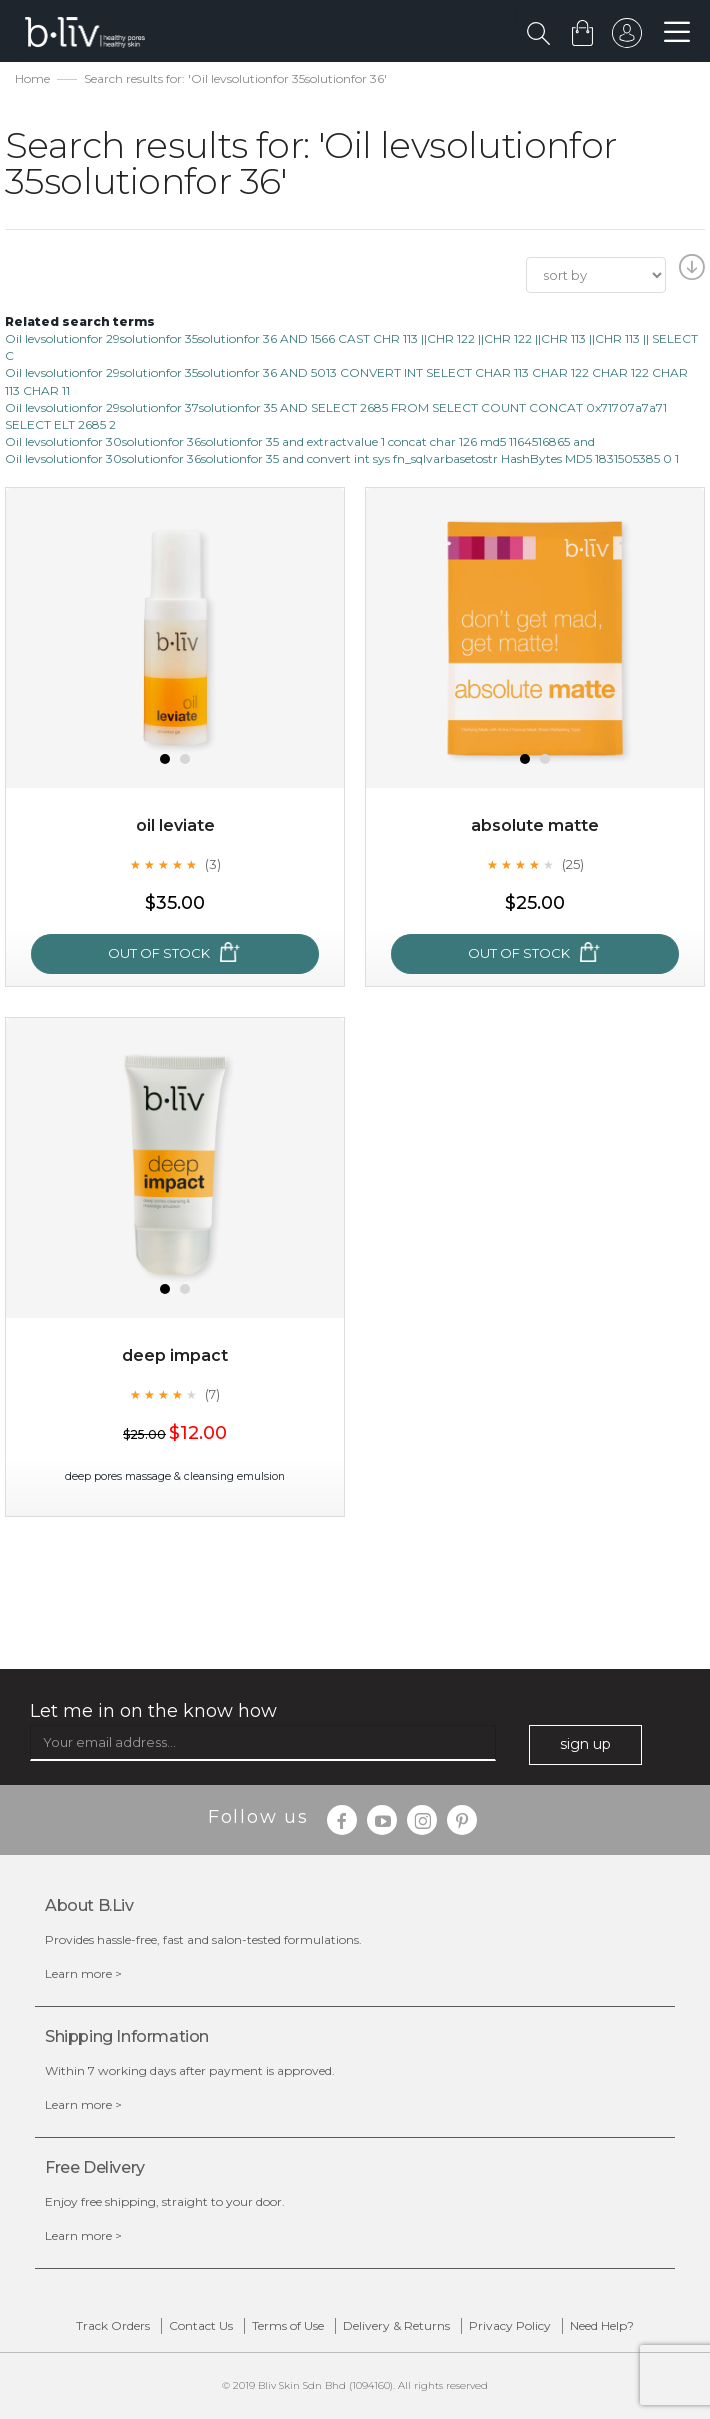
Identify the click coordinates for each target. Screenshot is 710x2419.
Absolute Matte (535, 825)
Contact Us (201, 2325)
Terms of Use (288, 2325)
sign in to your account (627, 38)
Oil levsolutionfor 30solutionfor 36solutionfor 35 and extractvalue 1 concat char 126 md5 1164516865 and (300, 441)
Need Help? (602, 2325)
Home (32, 78)
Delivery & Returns (396, 2325)
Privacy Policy (510, 2325)
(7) (212, 1394)
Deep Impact (175, 1355)
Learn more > (83, 1973)
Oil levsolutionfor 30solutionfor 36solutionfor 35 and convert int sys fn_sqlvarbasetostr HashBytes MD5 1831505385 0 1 (342, 458)
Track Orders (113, 2325)
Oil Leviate (175, 825)
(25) (573, 864)
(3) (213, 864)
